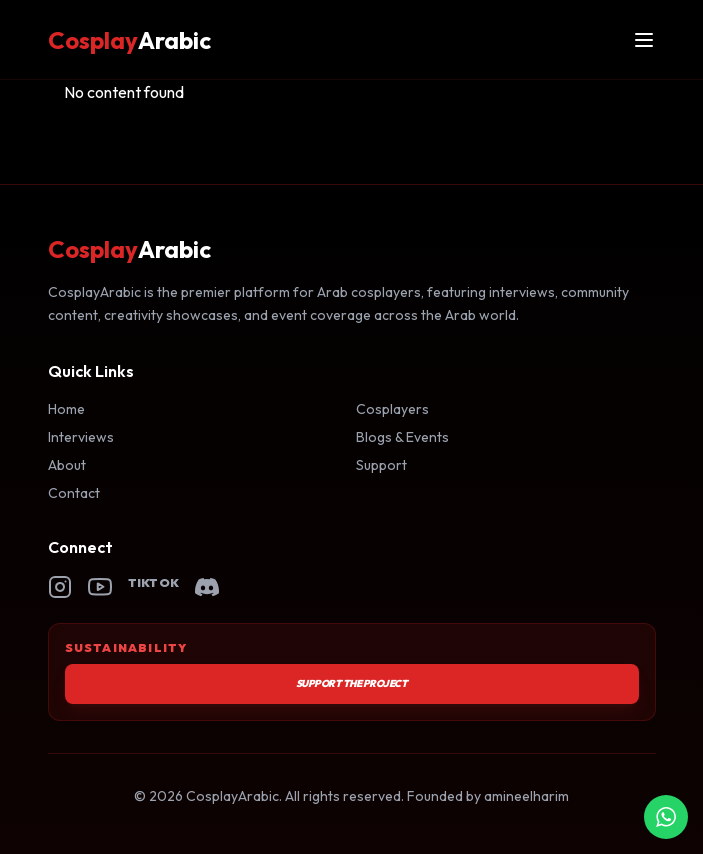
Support (381, 465)
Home (66, 409)
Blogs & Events (402, 437)
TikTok (154, 582)
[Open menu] (644, 40)
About (67, 465)
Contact (74, 493)
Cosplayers (392, 409)
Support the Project (352, 683)
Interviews (81, 437)
